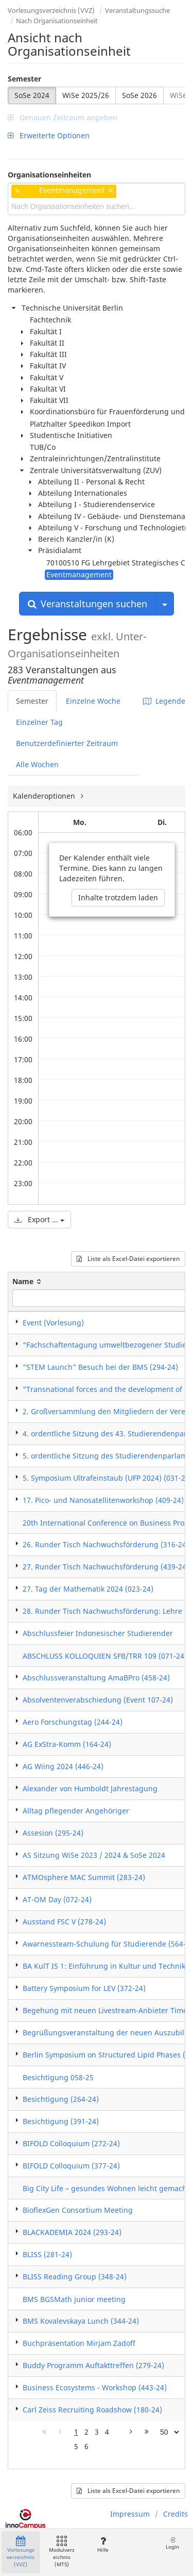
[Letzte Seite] (147, 2432)
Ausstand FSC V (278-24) (64, 1921)
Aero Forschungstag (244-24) (72, 1722)
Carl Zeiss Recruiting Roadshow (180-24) (92, 2410)
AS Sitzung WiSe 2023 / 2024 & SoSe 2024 (94, 1855)
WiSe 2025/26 (85, 95)
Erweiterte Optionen (49, 135)
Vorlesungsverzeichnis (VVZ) (51, 10)
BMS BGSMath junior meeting (74, 2299)
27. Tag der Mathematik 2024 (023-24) (88, 1589)
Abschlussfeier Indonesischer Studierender (98, 1633)
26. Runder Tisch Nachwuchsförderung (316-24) (106, 1544)
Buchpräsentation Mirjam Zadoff (79, 2343)
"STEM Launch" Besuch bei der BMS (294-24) (100, 1367)
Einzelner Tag (39, 722)
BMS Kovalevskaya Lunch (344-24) (81, 2321)
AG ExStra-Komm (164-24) (67, 1744)
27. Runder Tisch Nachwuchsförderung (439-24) (106, 1566)
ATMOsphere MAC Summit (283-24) (84, 1877)
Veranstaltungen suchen (87, 603)
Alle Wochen (37, 764)
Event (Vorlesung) (53, 1322)
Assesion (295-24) (53, 1833)
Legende (164, 701)
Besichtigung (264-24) (61, 2099)
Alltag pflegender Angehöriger (76, 1811)
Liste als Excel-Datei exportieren (128, 1258)
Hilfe (103, 2544)
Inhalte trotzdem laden (118, 897)
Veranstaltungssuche (137, 10)
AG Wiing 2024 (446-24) (63, 1766)
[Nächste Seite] (131, 2432)
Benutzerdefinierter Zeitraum (67, 743)
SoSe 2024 (31, 95)
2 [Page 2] (86, 2432)
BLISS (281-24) (47, 2254)
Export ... (39, 1219)
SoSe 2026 (139, 95)
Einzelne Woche (93, 701)
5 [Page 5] (76, 2446)
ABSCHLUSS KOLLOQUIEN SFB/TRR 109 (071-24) (105, 1656)
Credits (175, 2514)
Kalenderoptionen (45, 796)
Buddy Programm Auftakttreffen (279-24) (93, 2365)
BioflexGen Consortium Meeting (78, 2210)
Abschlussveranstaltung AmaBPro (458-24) (96, 1677)
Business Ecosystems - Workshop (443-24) (95, 2387)
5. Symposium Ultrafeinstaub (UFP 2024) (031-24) (107, 1478)
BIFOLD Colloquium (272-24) (71, 2143)
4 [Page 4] (107, 2432)
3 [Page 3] (97, 2432)
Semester (24, 79)
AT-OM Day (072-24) (57, 1899)
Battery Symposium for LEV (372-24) (84, 1988)
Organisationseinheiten (49, 175)
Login (172, 2543)
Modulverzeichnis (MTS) (62, 2552)
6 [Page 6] (86, 2446)
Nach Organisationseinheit (57, 20)
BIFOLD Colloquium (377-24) (71, 2165)
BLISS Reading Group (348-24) (75, 2276)
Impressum (130, 2514)
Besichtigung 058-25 (58, 2077)
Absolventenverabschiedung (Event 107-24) (98, 1700)
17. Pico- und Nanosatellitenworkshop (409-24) (103, 1500)
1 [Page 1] (76, 2432)
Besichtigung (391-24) (61, 2121)
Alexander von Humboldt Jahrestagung (90, 1788)
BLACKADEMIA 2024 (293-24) (72, 2232)
